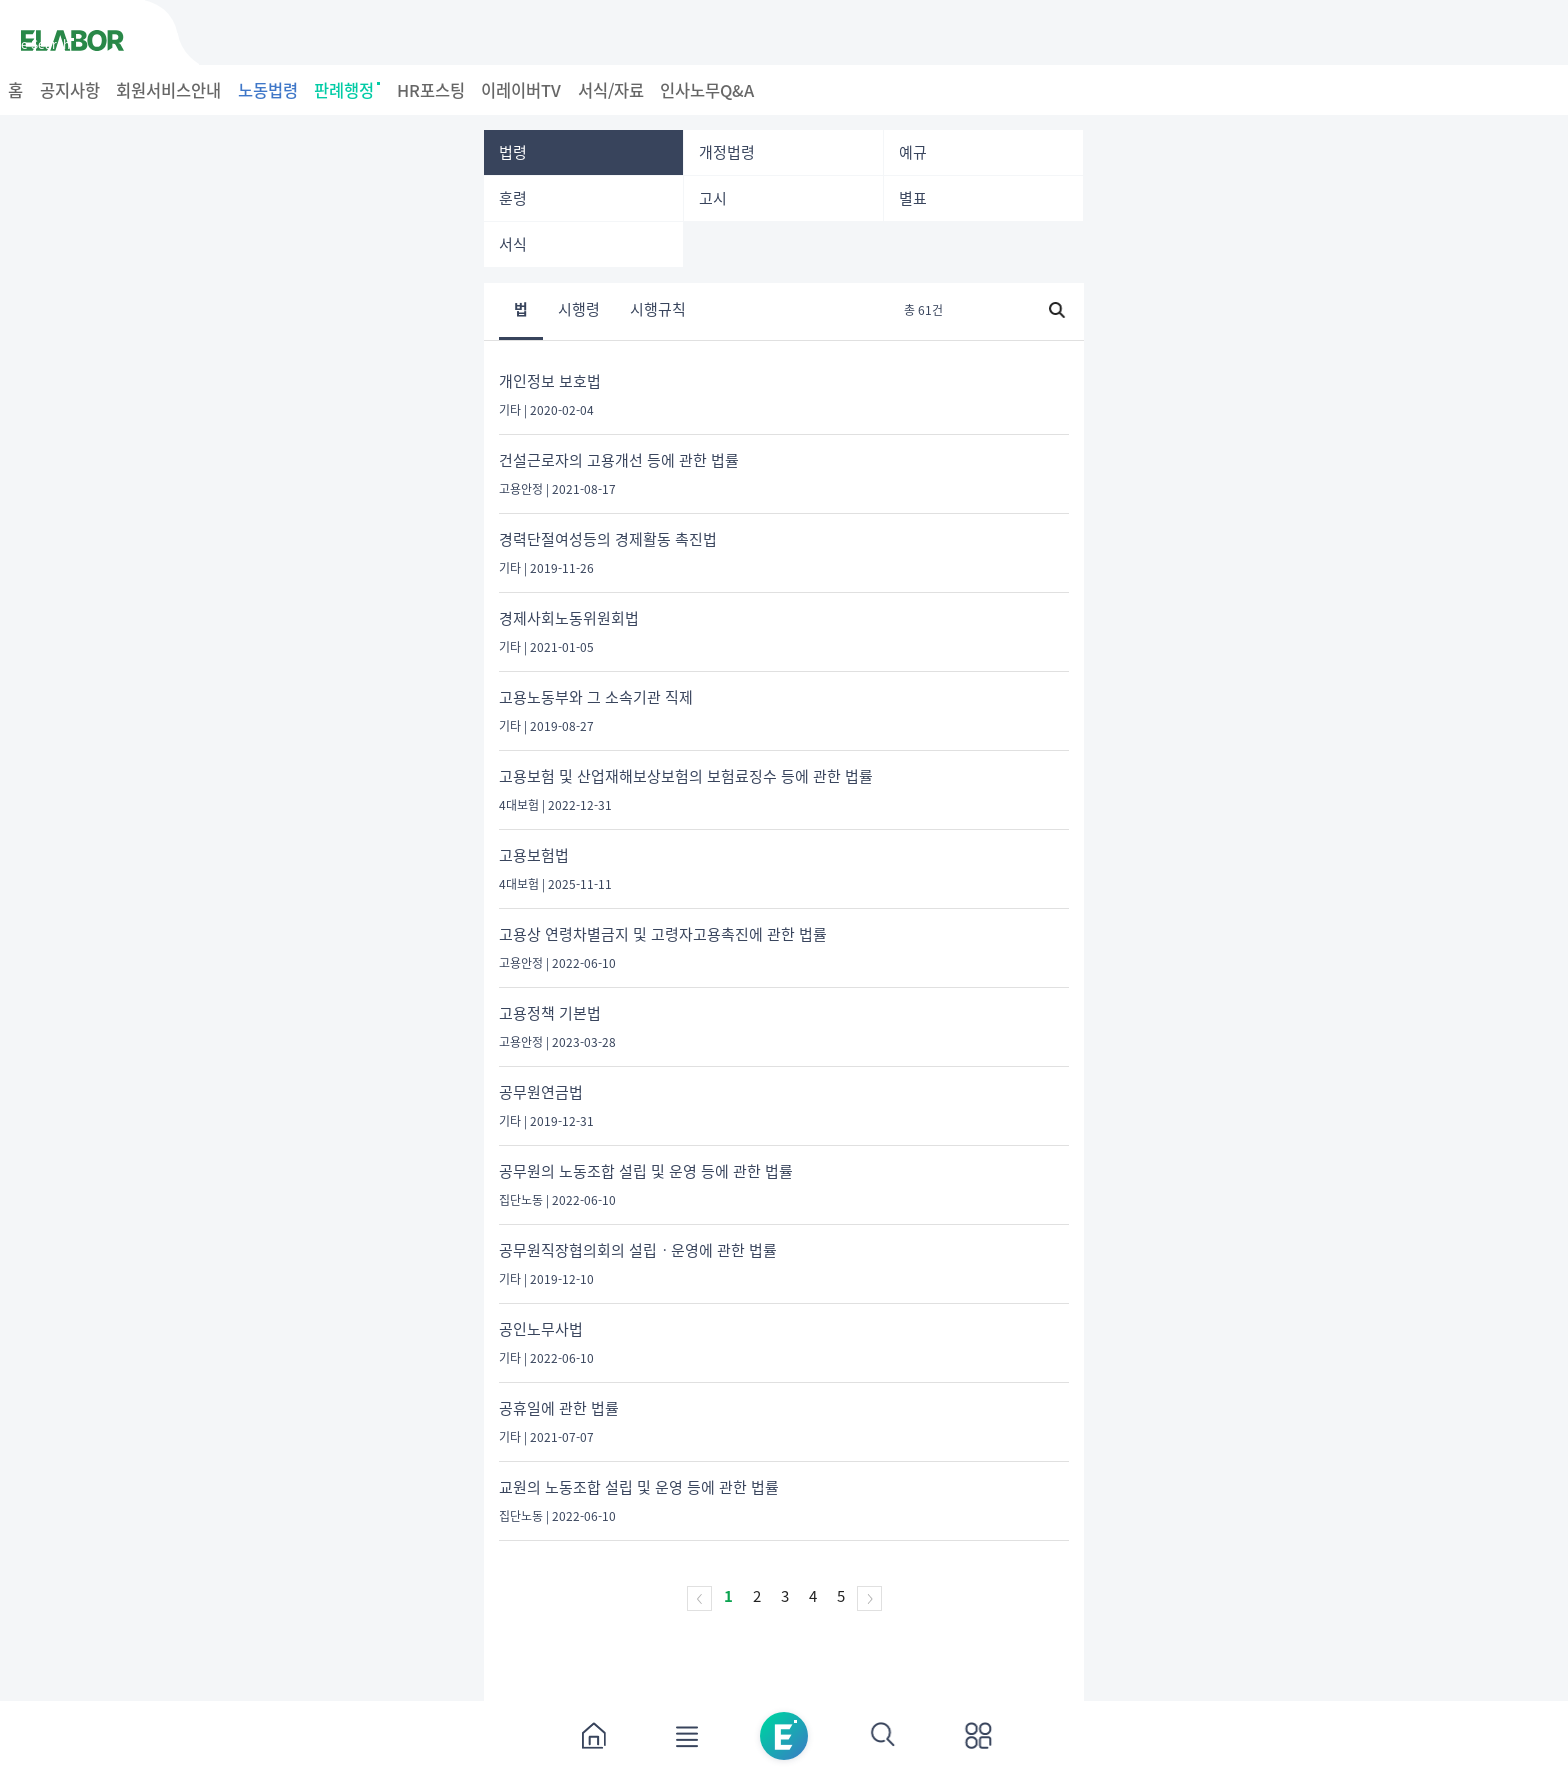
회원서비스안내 (168, 90)
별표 (913, 198)
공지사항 (70, 90)
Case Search (35, 44)
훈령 (513, 198)
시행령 (579, 311)
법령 (513, 152)
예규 (913, 152)
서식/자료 (611, 90)
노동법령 (268, 90)
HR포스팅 (431, 90)
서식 (513, 244)
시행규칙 (658, 311)
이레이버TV (521, 90)
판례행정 (347, 90)
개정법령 (727, 152)
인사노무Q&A (707, 90)
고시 (713, 198)
